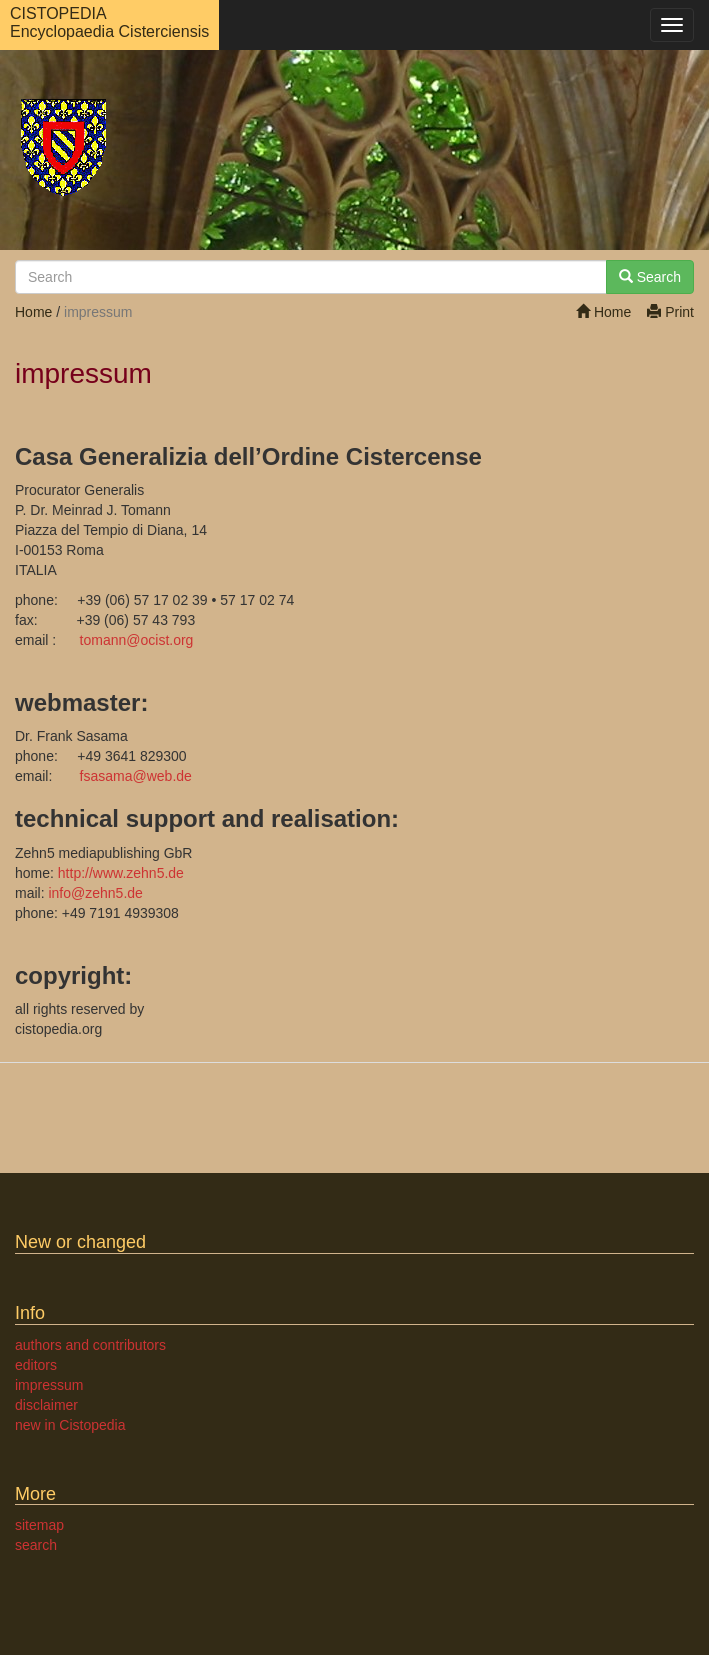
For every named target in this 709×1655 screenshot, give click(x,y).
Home (603, 312)
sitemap (39, 1525)
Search (650, 277)
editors (36, 1365)
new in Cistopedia (70, 1425)
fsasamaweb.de (136, 776)
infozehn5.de (95, 893)
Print (670, 312)
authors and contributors (90, 1345)
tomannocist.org (137, 640)
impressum (49, 1385)
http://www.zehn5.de (121, 873)
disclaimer (46, 1405)
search (36, 1545)
